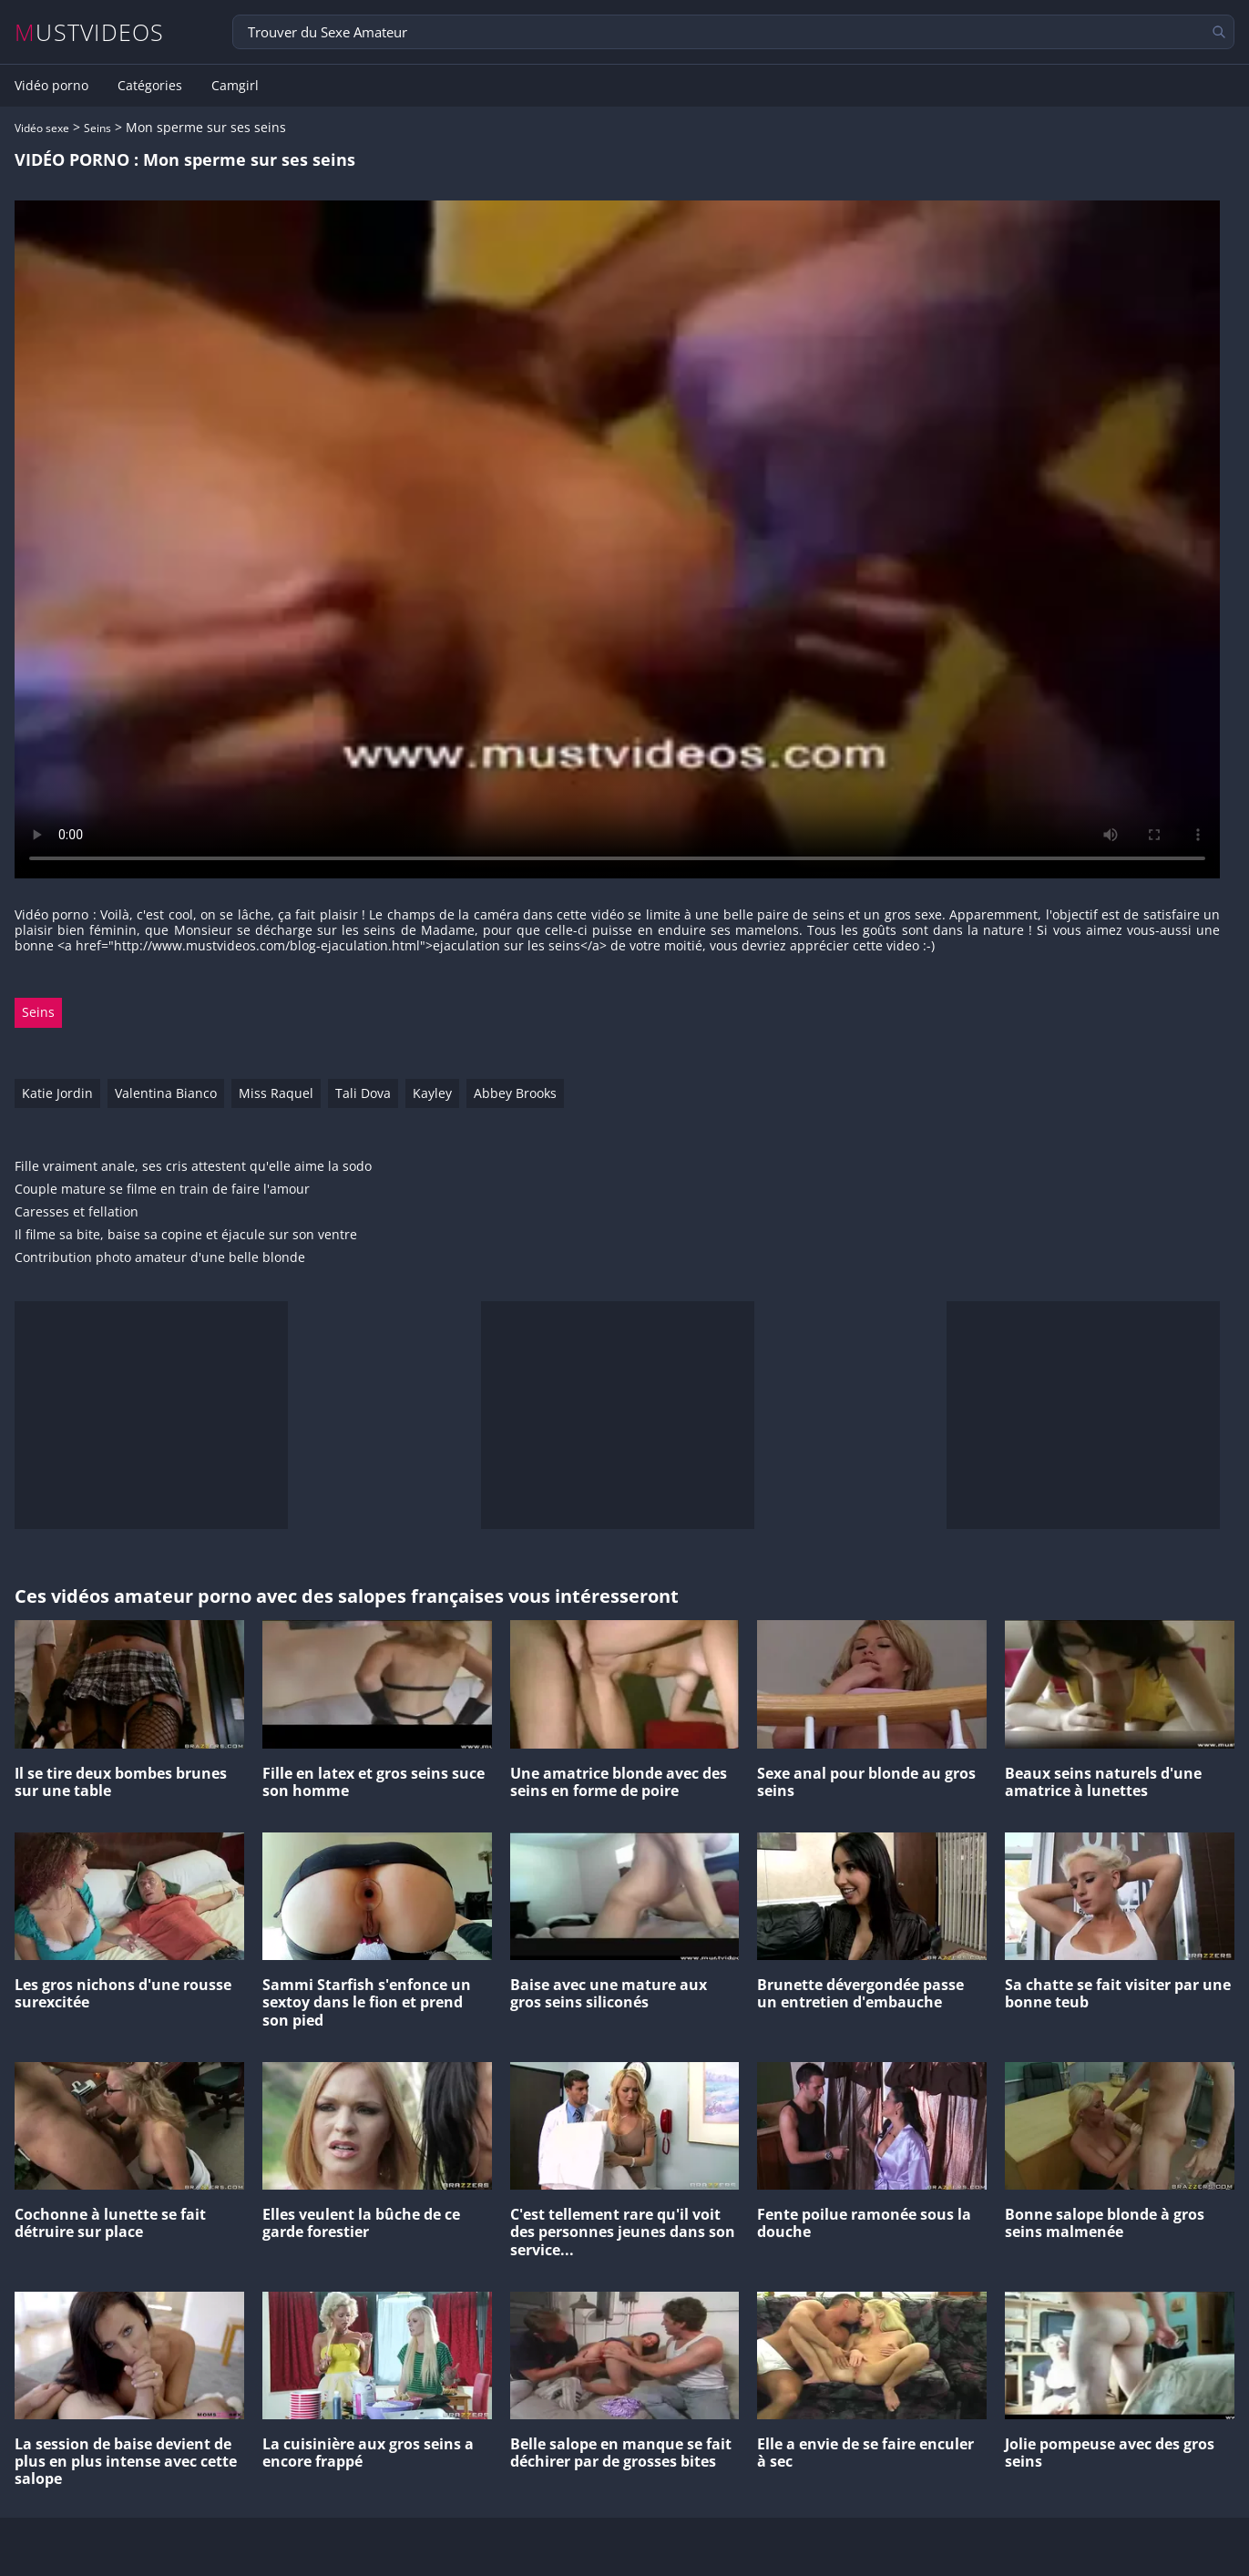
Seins (97, 128)
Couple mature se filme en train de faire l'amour (162, 1189)
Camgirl (235, 85)
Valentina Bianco (166, 1093)
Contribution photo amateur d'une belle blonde (160, 1258)
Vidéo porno (51, 85)
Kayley (432, 1093)
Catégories (150, 85)
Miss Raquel (276, 1093)
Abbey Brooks (515, 1093)
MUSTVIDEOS (90, 32)
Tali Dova (363, 1093)
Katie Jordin (57, 1093)
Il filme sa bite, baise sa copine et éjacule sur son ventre (186, 1235)
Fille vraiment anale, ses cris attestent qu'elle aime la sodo (193, 1167)
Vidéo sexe (42, 128)
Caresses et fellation (76, 1212)
